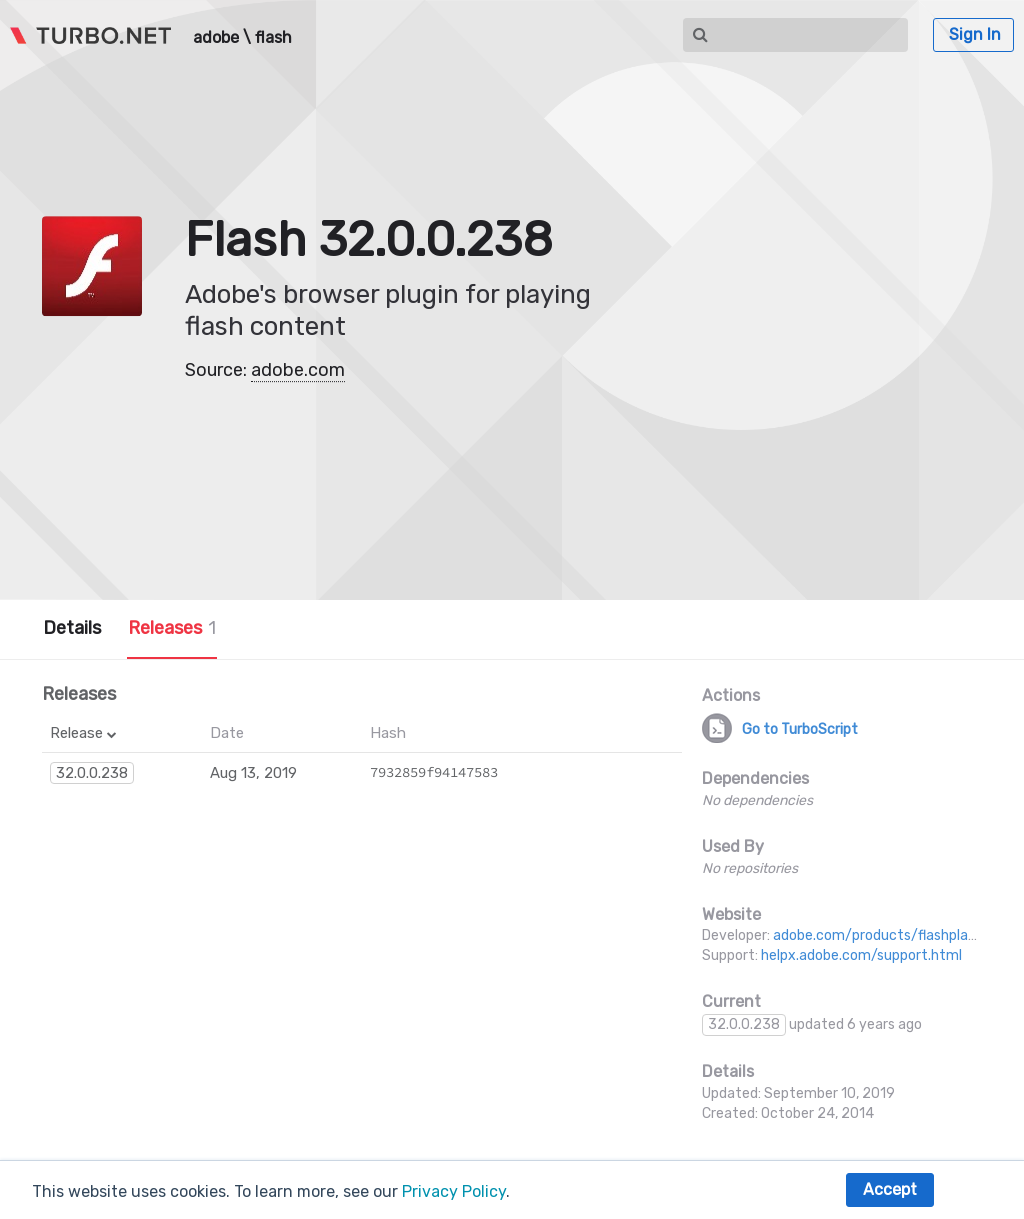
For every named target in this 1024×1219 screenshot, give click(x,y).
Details (72, 628)
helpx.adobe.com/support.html (861, 955)
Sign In (975, 34)
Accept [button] (890, 1189)
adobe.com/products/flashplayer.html (897, 935)
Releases (172, 628)
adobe (216, 38)
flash (273, 38)
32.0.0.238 (92, 773)
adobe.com (298, 370)
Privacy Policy (454, 1191)
